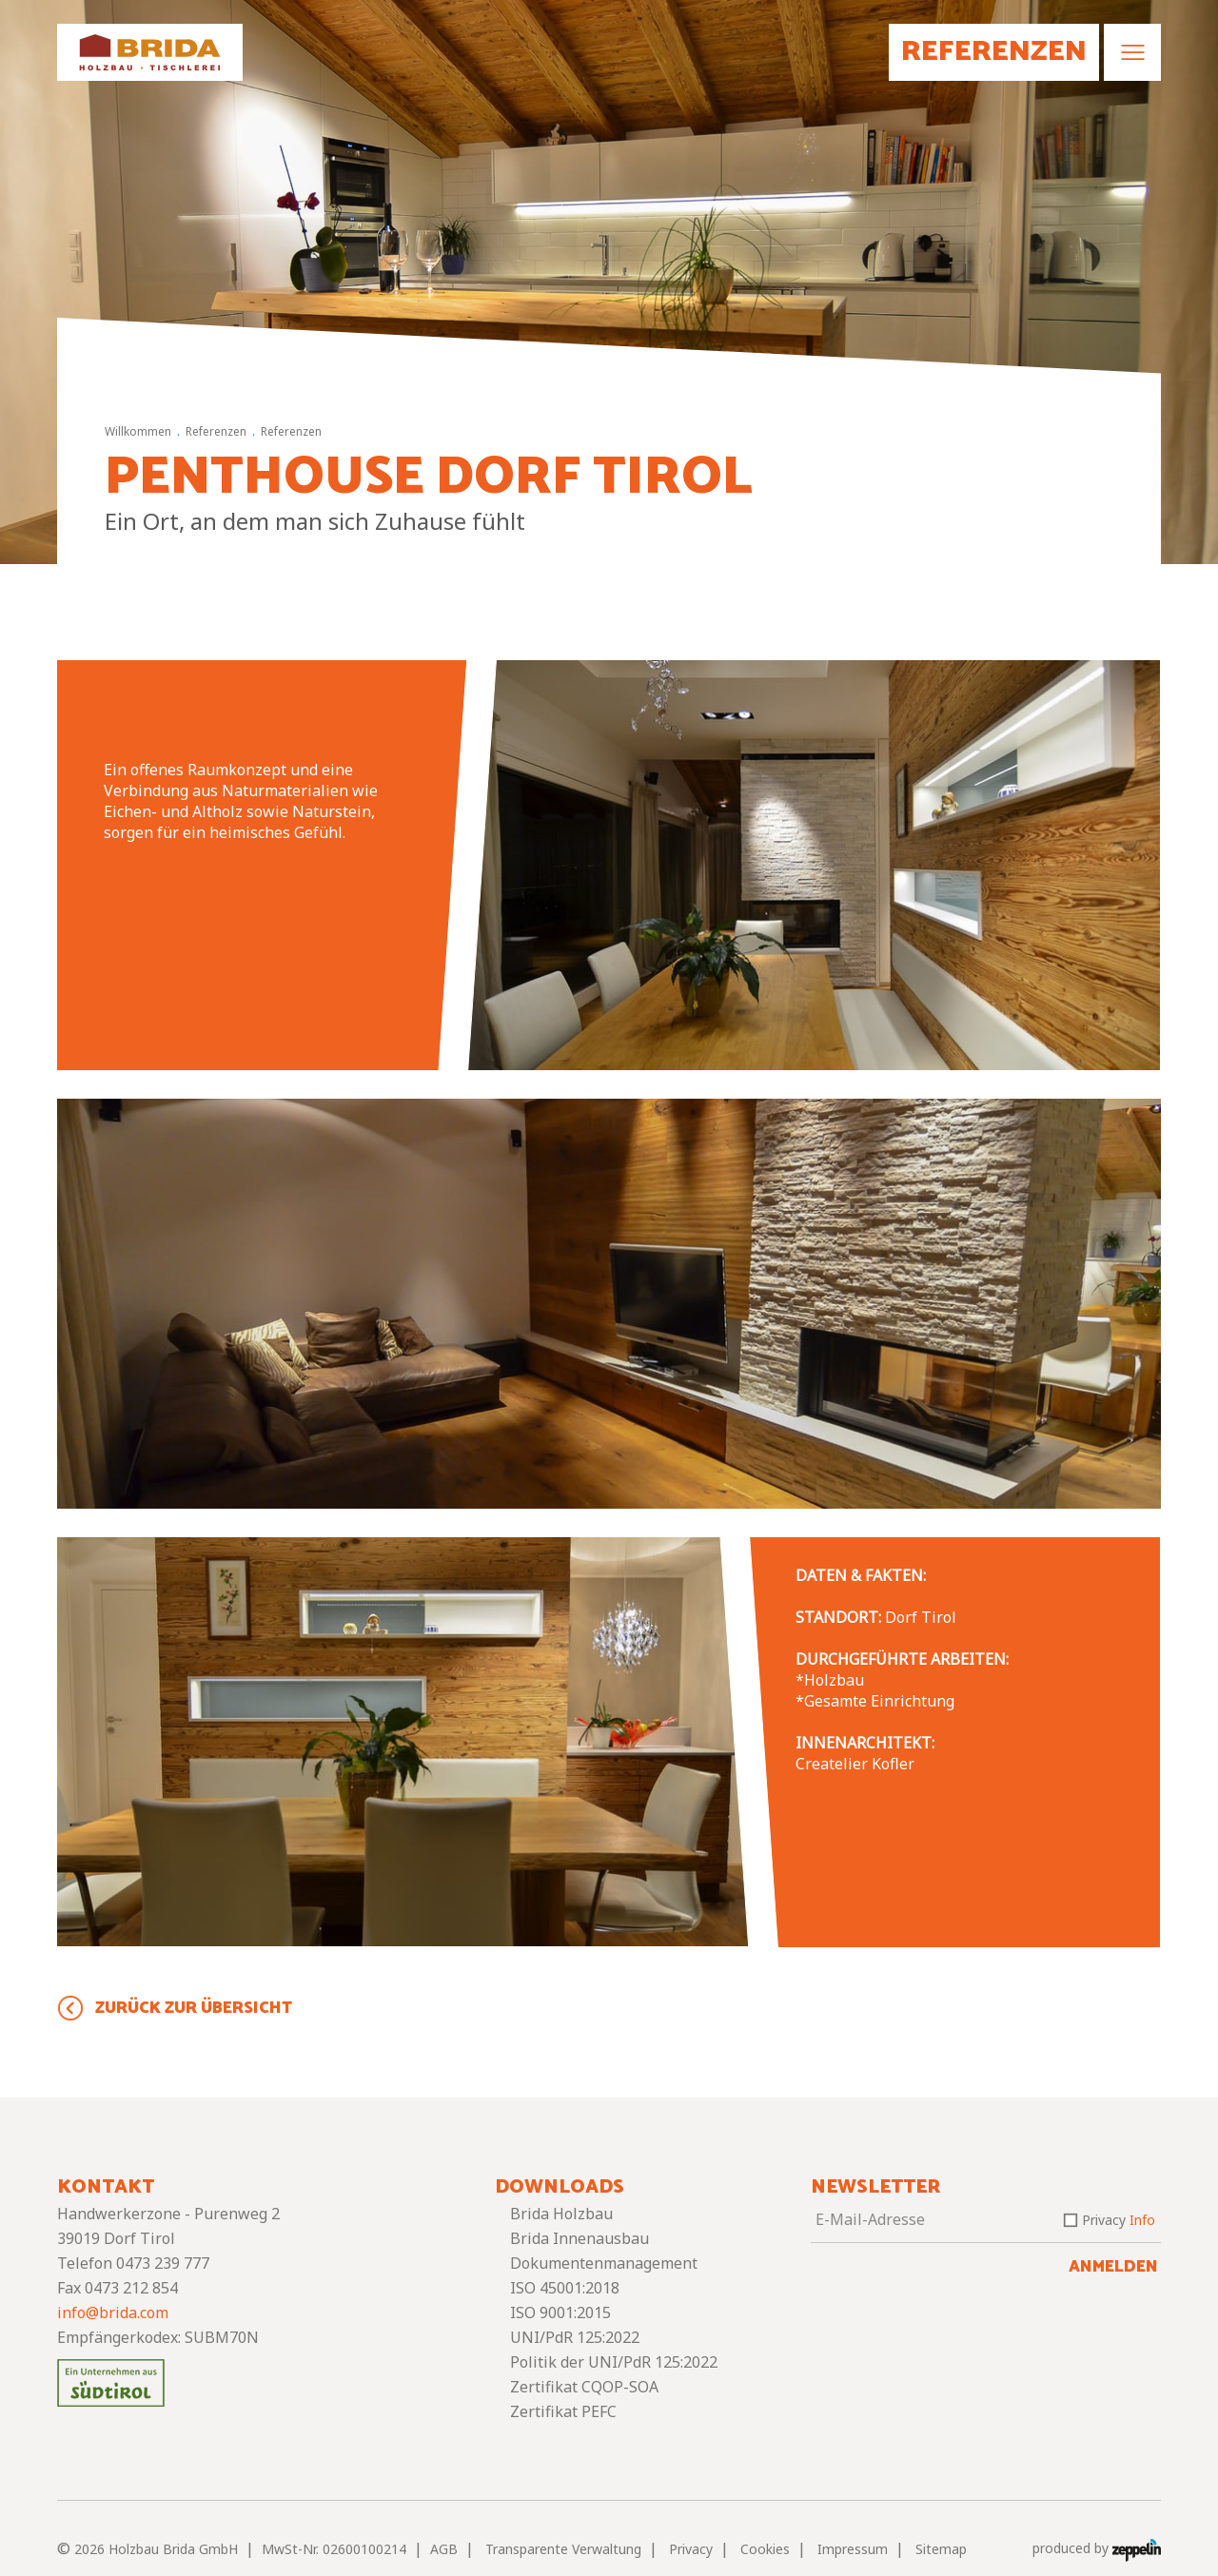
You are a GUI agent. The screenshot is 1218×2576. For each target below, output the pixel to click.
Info (1142, 2220)
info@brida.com (112, 2312)
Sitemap (941, 2549)
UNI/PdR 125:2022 (574, 2337)
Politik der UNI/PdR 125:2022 (613, 2362)
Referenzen (216, 431)
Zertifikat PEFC (563, 2411)
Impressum (852, 2549)
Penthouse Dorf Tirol (429, 478)
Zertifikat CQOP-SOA (584, 2386)
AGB (444, 2549)
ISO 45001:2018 (564, 2287)
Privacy (1118, 2220)
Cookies (765, 2549)
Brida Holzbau (561, 2213)
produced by (1096, 2549)
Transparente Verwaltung (563, 2549)
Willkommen (138, 431)
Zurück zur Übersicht (193, 2008)
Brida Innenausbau (579, 2238)
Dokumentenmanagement (603, 2263)
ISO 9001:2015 (560, 2312)
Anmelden (1113, 2267)
